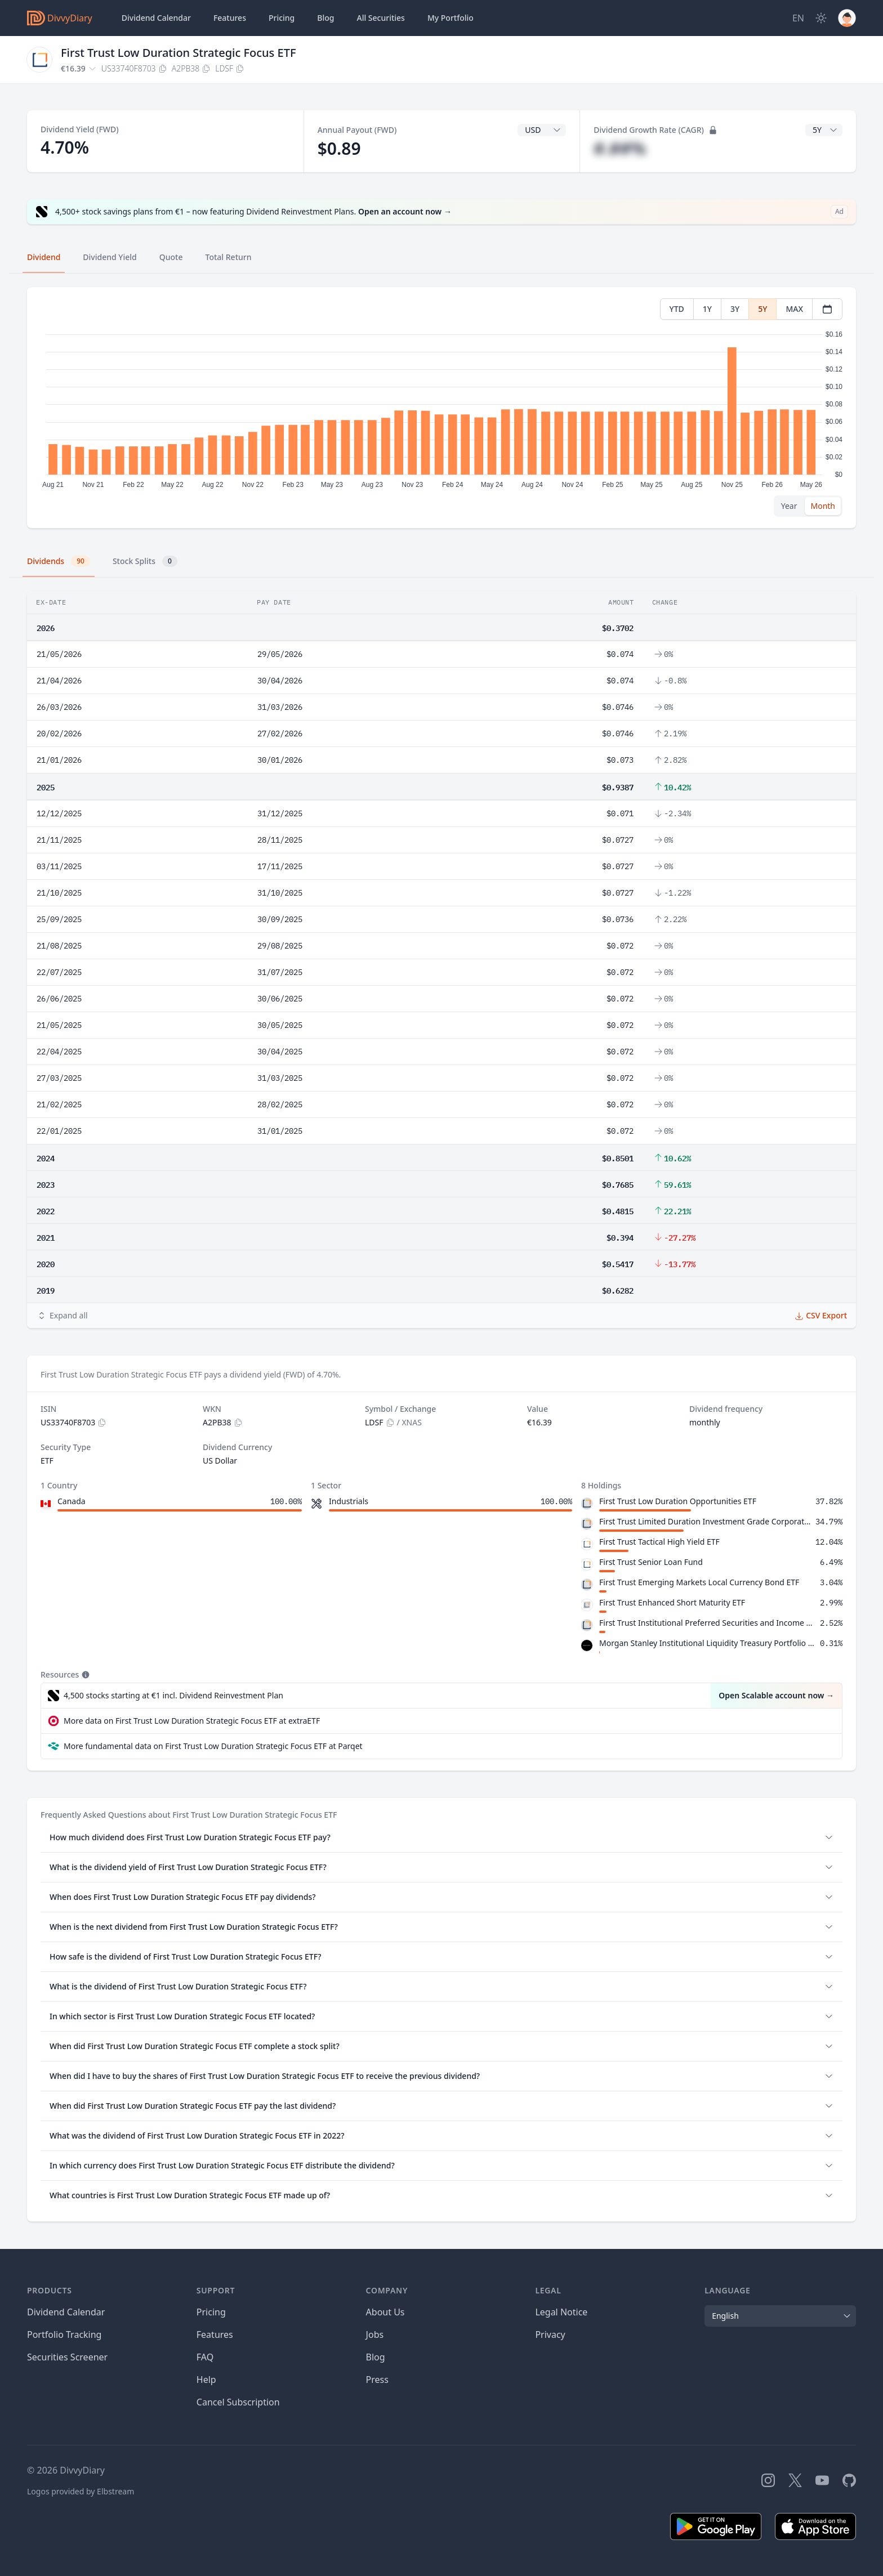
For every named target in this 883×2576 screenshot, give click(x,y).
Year (789, 505)
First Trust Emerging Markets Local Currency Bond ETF (699, 1582)
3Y (734, 308)
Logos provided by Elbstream (80, 2491)
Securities (380, 18)
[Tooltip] (84, 1674)
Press (377, 2379)
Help (206, 2379)
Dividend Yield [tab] (109, 257)
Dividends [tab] (58, 561)
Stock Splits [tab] (145, 561)
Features (229, 17)
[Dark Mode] (821, 18)
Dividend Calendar (156, 17)
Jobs (375, 2334)
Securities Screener (67, 2357)
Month (822, 505)
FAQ (205, 2357)
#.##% (620, 148)
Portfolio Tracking (64, 2334)
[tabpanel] (441, 408)
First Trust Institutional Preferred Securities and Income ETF (707, 1622)
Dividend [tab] (43, 257)
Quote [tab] (171, 257)
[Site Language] (798, 18)
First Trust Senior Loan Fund (651, 1562)
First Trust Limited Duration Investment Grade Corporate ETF (705, 1521)
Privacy (550, 2334)
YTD (677, 308)
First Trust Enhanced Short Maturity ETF (672, 1602)
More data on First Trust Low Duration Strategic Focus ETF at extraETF (192, 1720)
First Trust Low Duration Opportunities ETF (677, 1501)
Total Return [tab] (229, 257)
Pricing (282, 17)
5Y (762, 308)
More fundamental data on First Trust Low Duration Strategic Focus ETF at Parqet (213, 1746)
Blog (375, 2357)
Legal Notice (561, 2312)
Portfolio (450, 18)
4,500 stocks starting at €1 (173, 1695)
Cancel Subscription (238, 2402)
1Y (707, 308)
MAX (794, 308)
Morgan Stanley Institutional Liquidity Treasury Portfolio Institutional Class (707, 1643)
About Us (385, 2312)
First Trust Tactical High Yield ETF (659, 1541)
